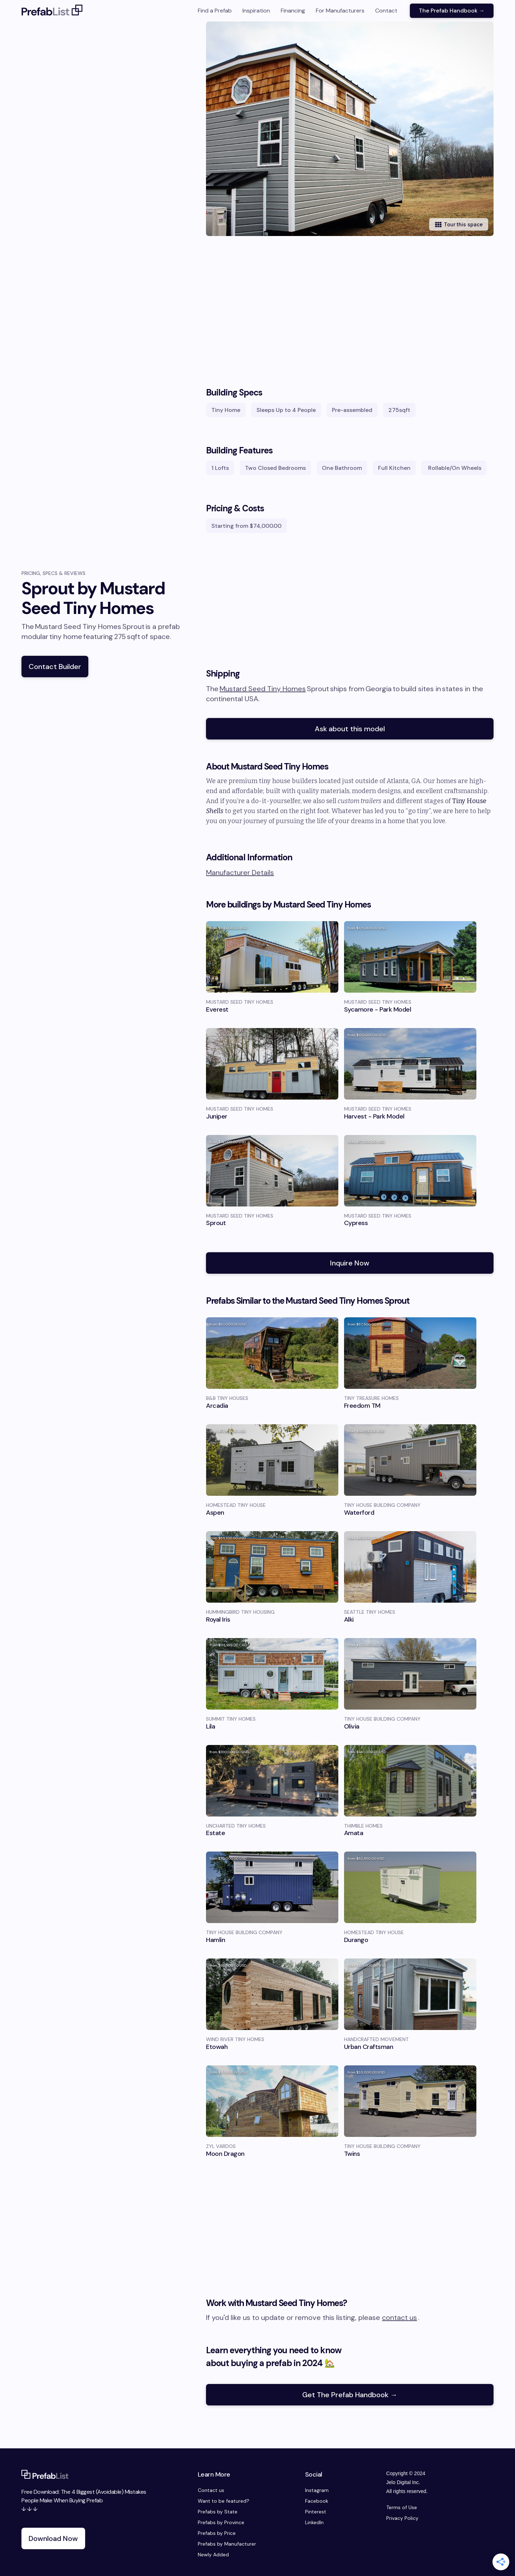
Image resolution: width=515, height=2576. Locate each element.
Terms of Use (401, 2507)
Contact (386, 10)
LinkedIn (314, 2522)
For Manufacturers (340, 10)
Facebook (316, 2501)
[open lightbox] (360, 128)
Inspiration (256, 10)
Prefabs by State (217, 2511)
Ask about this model (350, 728)
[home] (52, 10)
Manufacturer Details (240, 872)
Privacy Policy (402, 2518)
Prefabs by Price (217, 2533)
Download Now (53, 2538)
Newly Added (213, 2554)
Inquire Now (349, 1263)
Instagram (317, 2490)
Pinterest (315, 2511)
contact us (399, 2317)
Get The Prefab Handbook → (349, 2394)
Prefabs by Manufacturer (227, 2544)
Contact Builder (55, 666)
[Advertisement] (350, 315)
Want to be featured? (223, 2501)
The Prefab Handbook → (452, 10)
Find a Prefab (215, 10)
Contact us (211, 2490)
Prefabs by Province (221, 2522)
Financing (293, 10)
